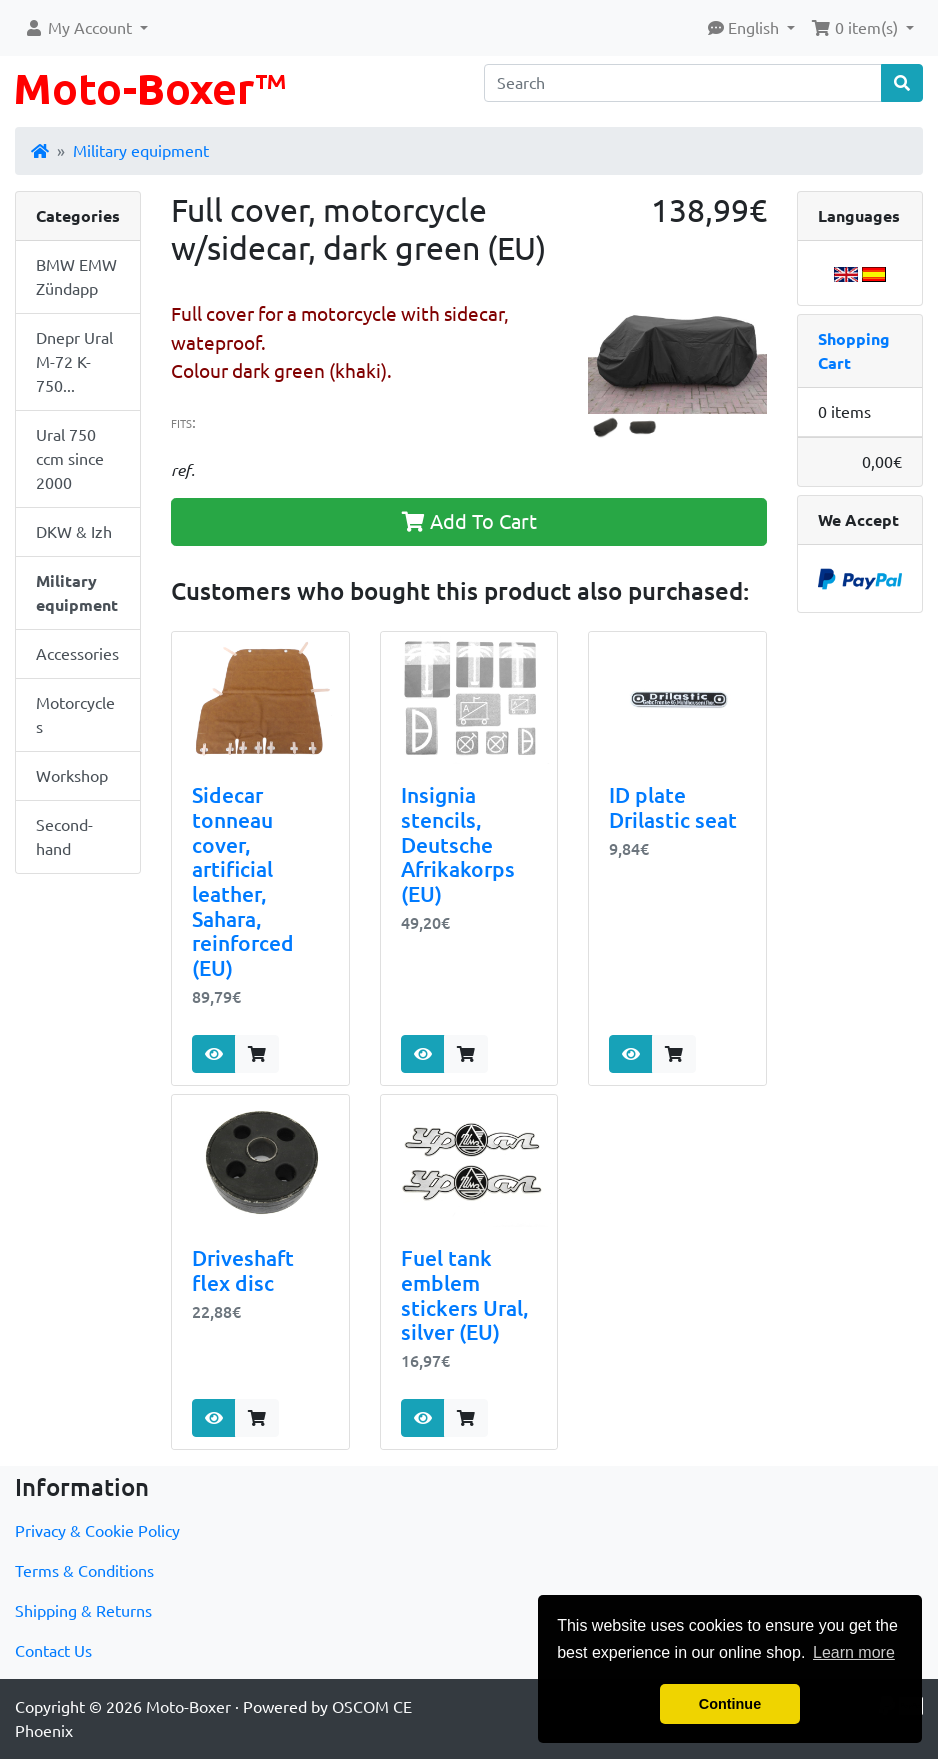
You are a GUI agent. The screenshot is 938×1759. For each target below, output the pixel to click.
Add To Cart (469, 521)
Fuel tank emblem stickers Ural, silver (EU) (465, 1295)
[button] (86, 28)
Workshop (72, 776)
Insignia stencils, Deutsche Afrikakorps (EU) (458, 845)
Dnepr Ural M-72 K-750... (74, 362)
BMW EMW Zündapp (76, 277)
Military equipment (141, 151)
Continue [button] (730, 1704)
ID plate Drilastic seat (673, 808)
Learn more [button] (854, 1652)
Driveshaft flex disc (243, 1271)
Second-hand (64, 837)
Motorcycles (75, 715)
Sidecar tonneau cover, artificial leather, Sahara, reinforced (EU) (243, 882)
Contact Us (53, 1651)
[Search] (683, 83)
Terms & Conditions (84, 1571)
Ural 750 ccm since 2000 (70, 459)
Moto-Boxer (188, 1707)
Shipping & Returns (83, 1611)
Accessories (77, 654)
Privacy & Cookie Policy (97, 1531)
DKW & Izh (74, 532)
